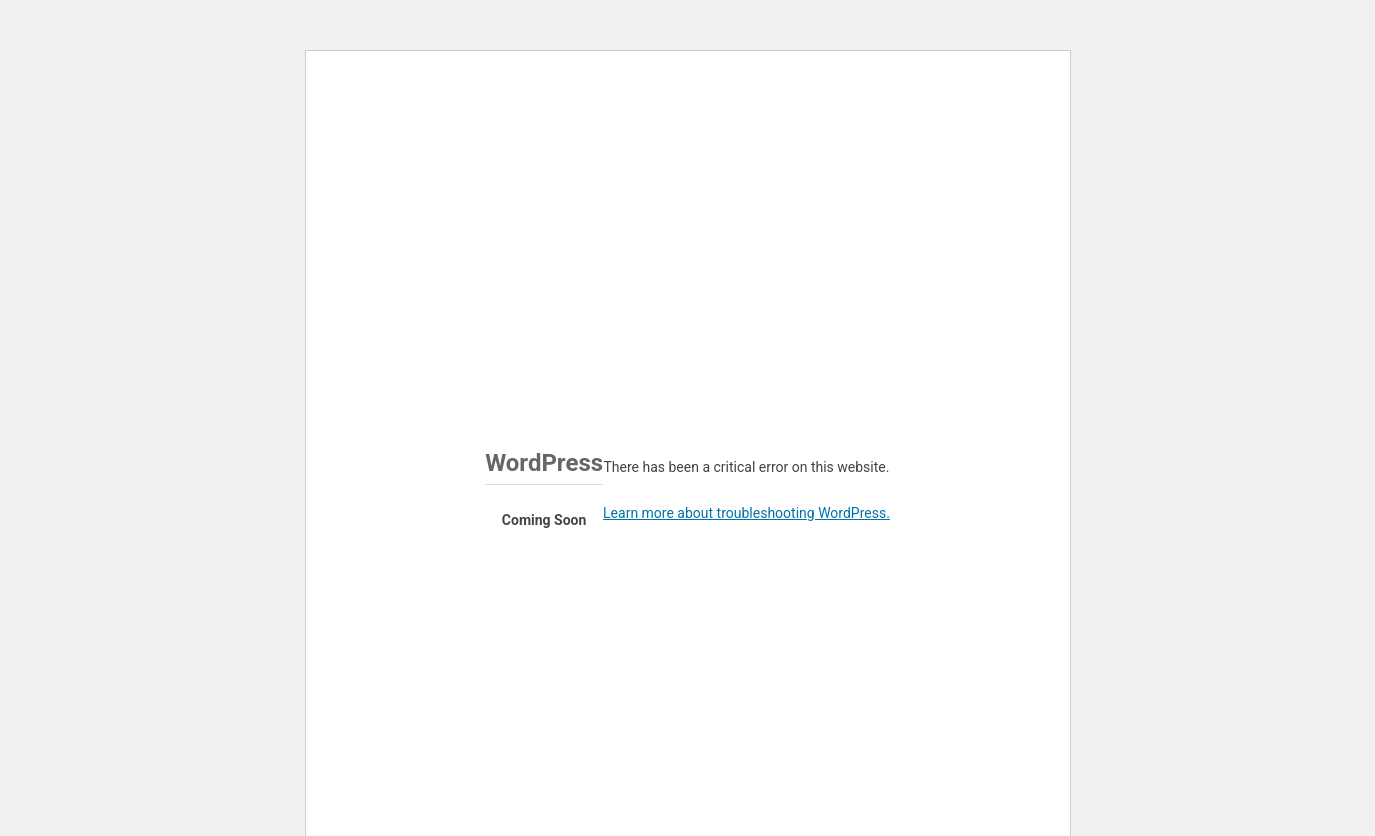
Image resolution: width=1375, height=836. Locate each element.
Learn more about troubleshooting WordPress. (746, 513)
